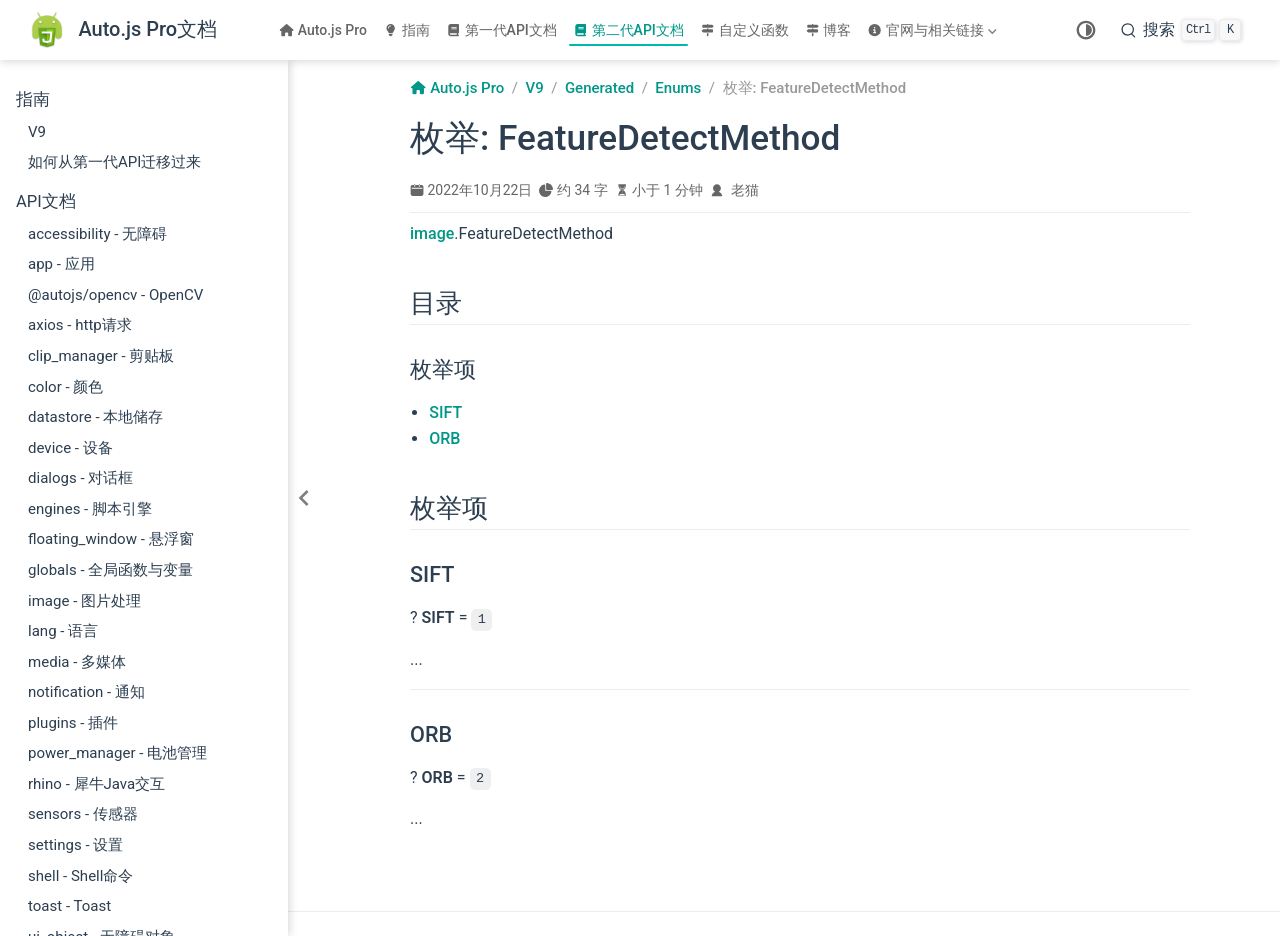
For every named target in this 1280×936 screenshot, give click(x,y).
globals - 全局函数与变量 (110, 570)
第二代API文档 (628, 30)
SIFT (445, 412)
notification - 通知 (86, 692)
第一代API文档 (501, 30)
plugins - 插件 (73, 723)
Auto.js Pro (323, 30)
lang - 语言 (63, 631)
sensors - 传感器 (83, 814)
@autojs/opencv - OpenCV (115, 295)
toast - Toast (69, 906)
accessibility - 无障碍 (97, 234)
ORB (444, 438)
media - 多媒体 (77, 662)
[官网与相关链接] (934, 30)
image (432, 233)
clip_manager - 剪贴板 (101, 356)
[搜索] (1181, 30)
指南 (406, 30)
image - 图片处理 (84, 601)
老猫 (745, 190)
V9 (37, 132)
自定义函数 (744, 30)
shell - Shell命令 (80, 876)
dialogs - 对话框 (80, 478)
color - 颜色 (65, 387)
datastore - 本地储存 (95, 417)
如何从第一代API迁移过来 (114, 162)
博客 (828, 30)
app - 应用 (61, 264)
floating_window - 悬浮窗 (111, 539)
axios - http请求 (80, 325)
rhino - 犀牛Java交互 (96, 784)
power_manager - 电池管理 (117, 753)
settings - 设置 (75, 845)
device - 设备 (70, 448)
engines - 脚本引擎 (90, 509)
